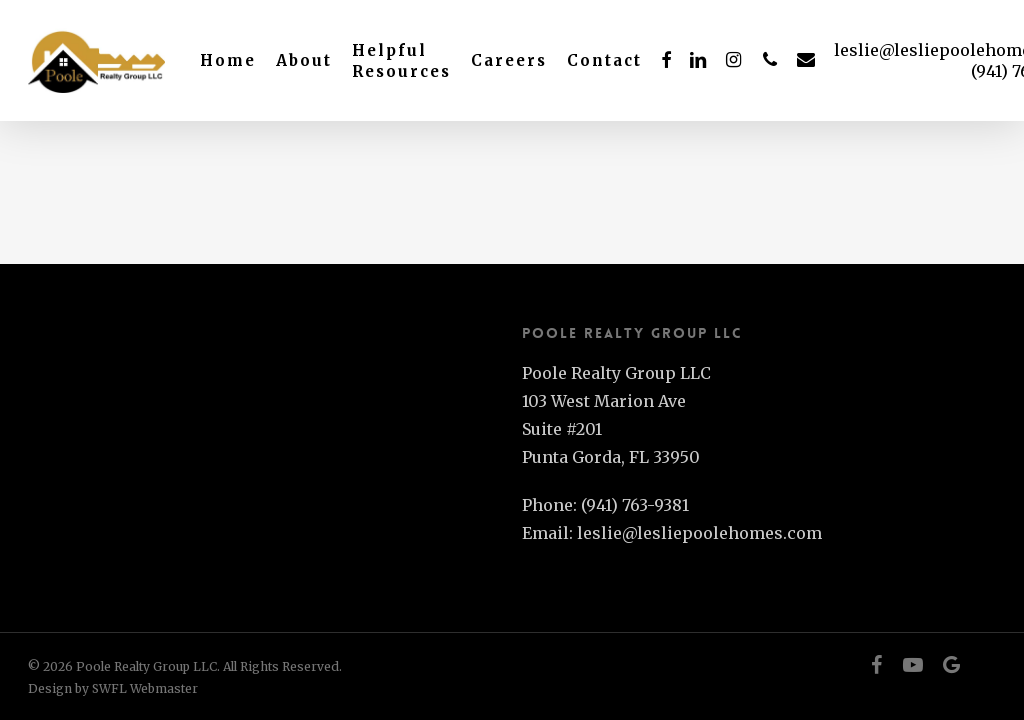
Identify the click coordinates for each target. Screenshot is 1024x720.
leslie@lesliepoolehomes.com (699, 533)
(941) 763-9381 (635, 505)
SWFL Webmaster (145, 688)
